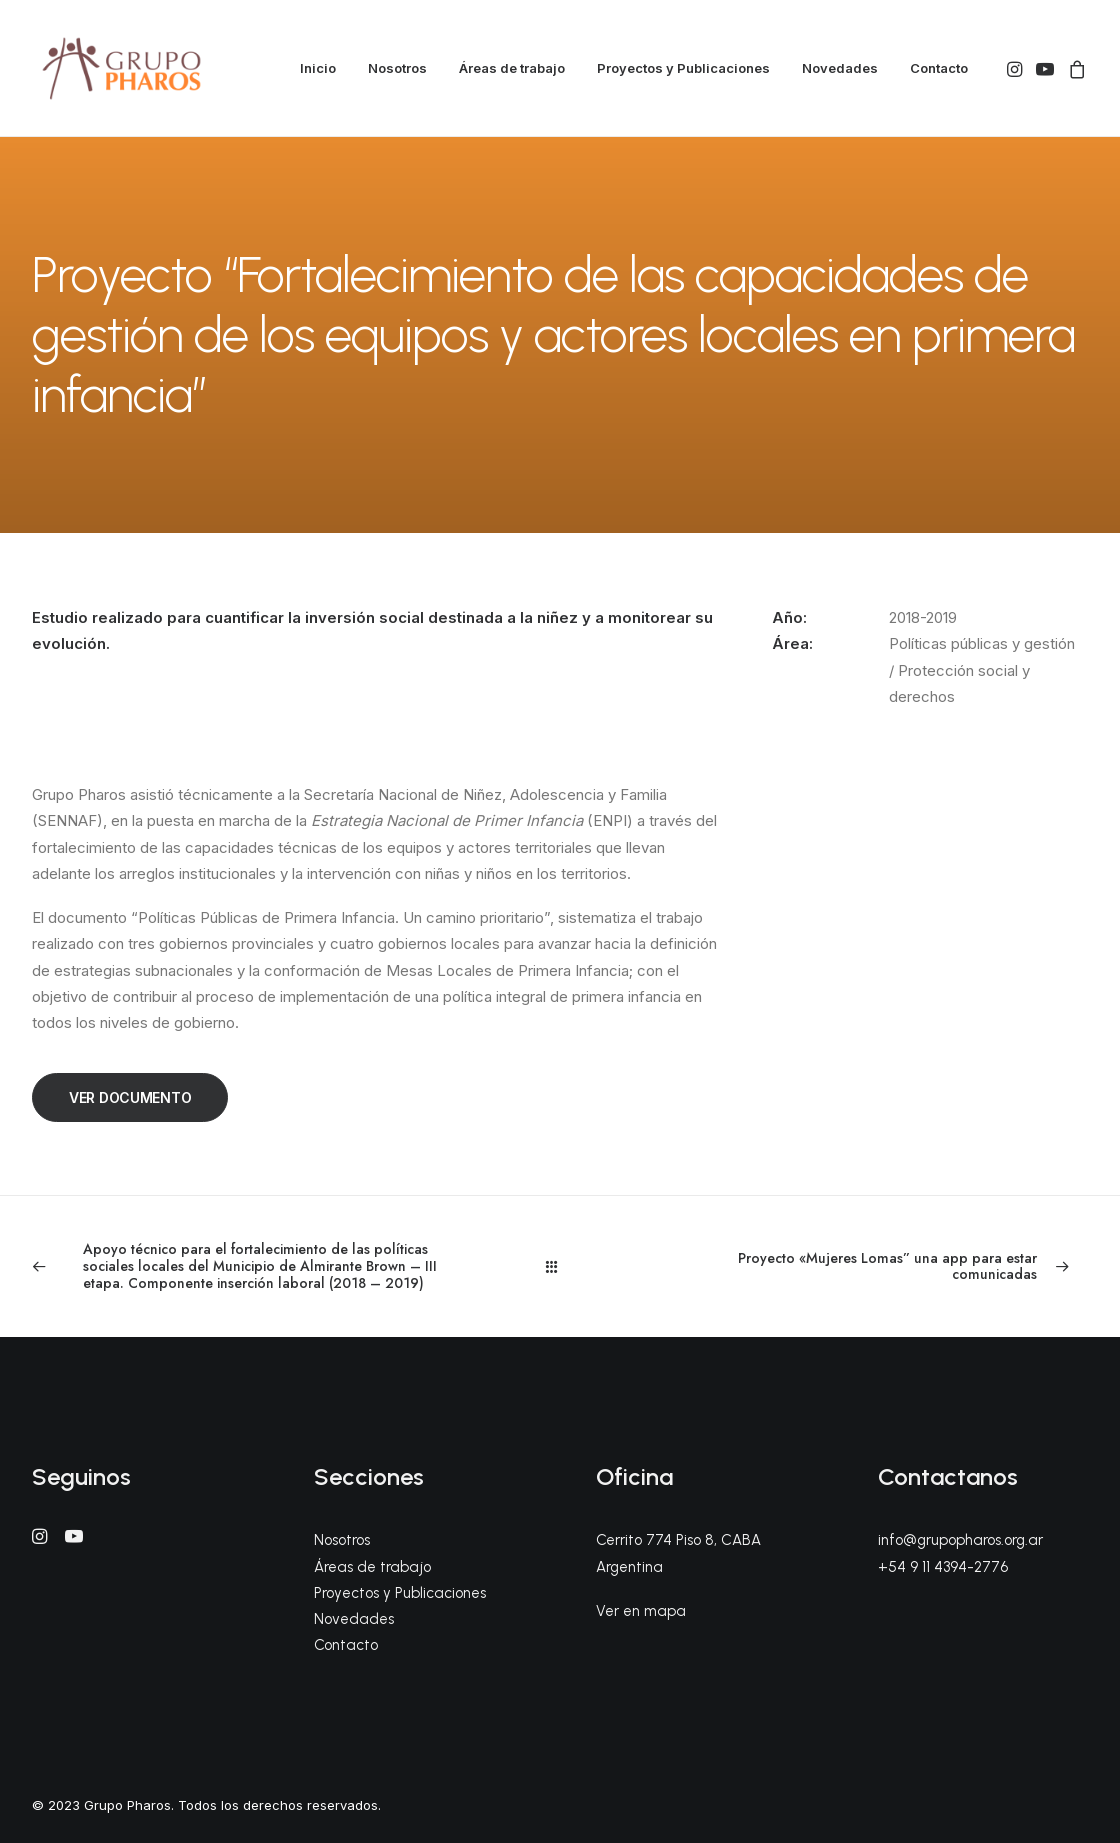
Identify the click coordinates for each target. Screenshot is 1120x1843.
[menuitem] (318, 68)
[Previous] (243, 1266)
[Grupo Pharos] (121, 68)
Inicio (318, 68)
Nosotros (397, 68)
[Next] (877, 1267)
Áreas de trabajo (512, 68)
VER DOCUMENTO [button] (130, 1097)
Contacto (939, 68)
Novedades (840, 68)
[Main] (560, 1266)
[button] (1016, 68)
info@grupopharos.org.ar (960, 1540)
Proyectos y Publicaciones (683, 68)
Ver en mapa (641, 1611)
